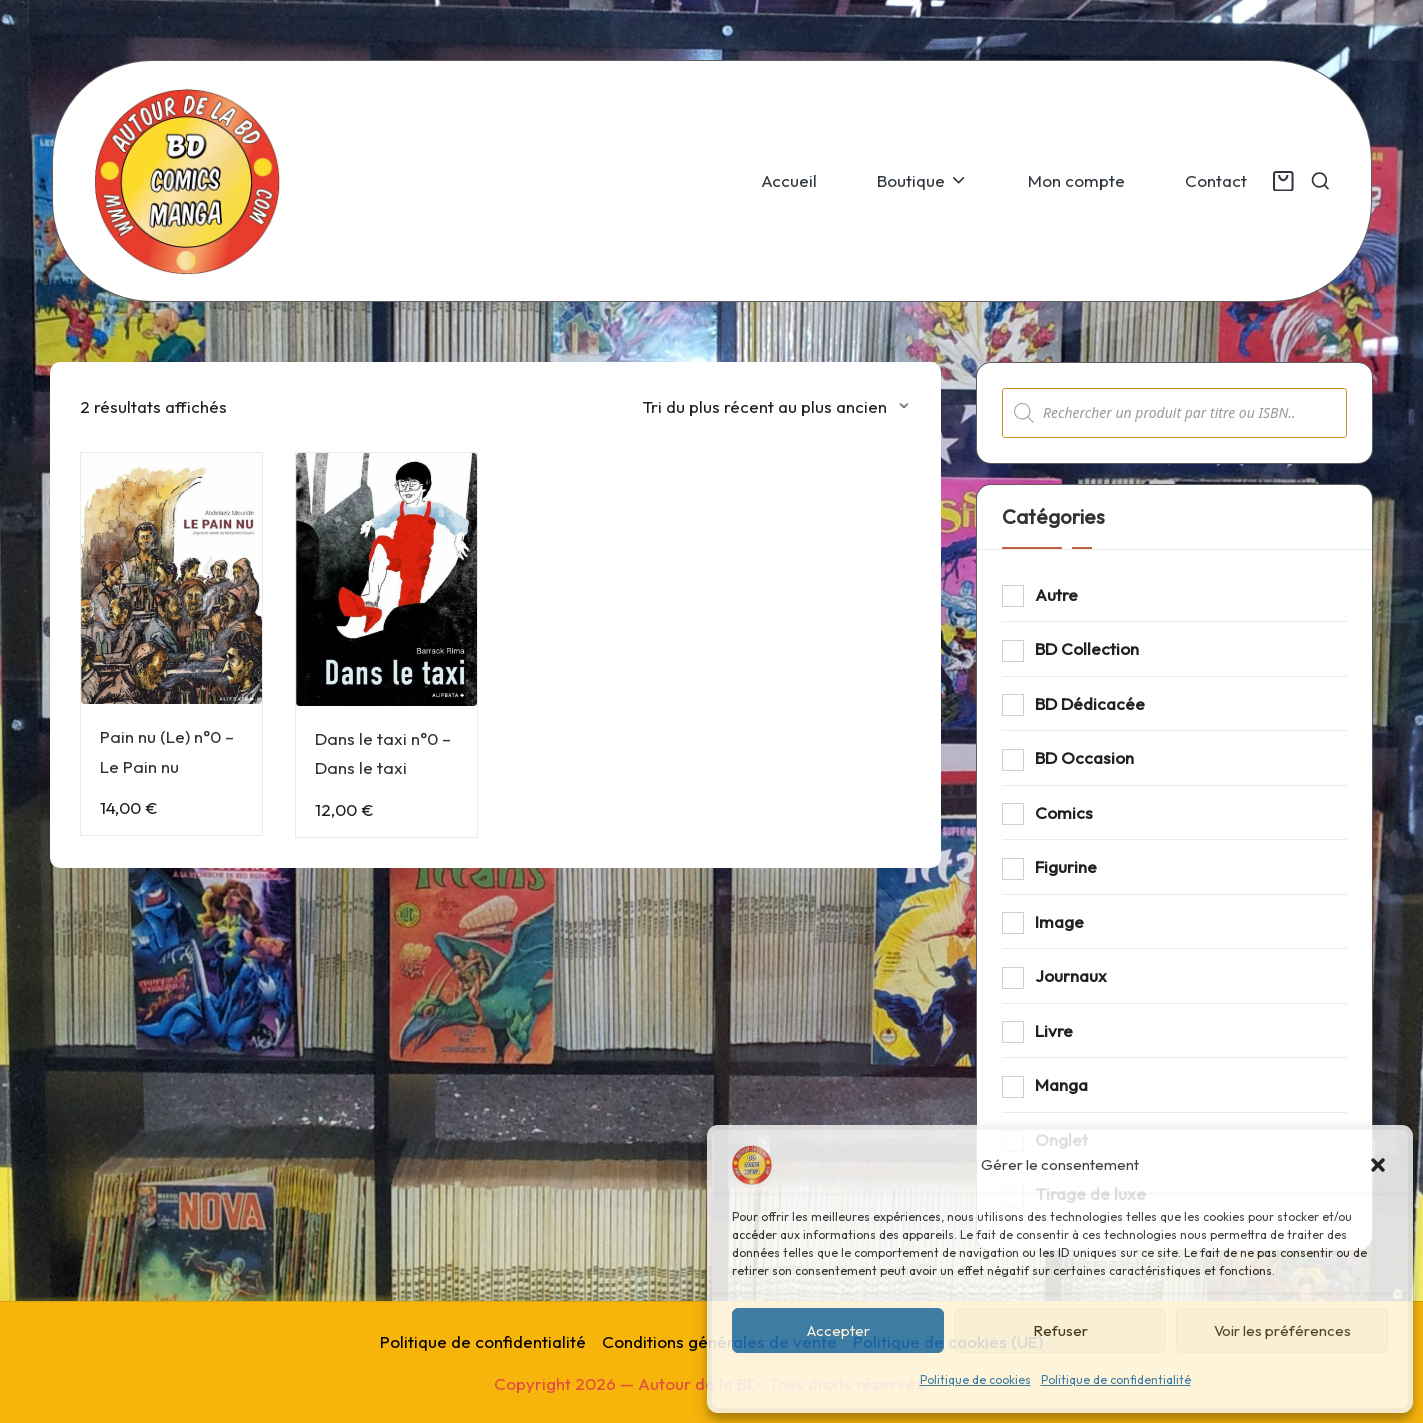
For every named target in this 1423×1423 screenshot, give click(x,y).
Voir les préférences (1282, 1330)
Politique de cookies (975, 1379)
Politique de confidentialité (1116, 1379)
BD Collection (1087, 648)
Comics (1064, 812)
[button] (1378, 1165)
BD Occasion (1084, 757)
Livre (1054, 1030)
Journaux (1071, 975)
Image (1059, 921)
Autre (1056, 594)
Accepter (838, 1330)
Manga (1061, 1084)
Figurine (1066, 866)
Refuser (1060, 1330)
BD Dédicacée (1090, 703)
